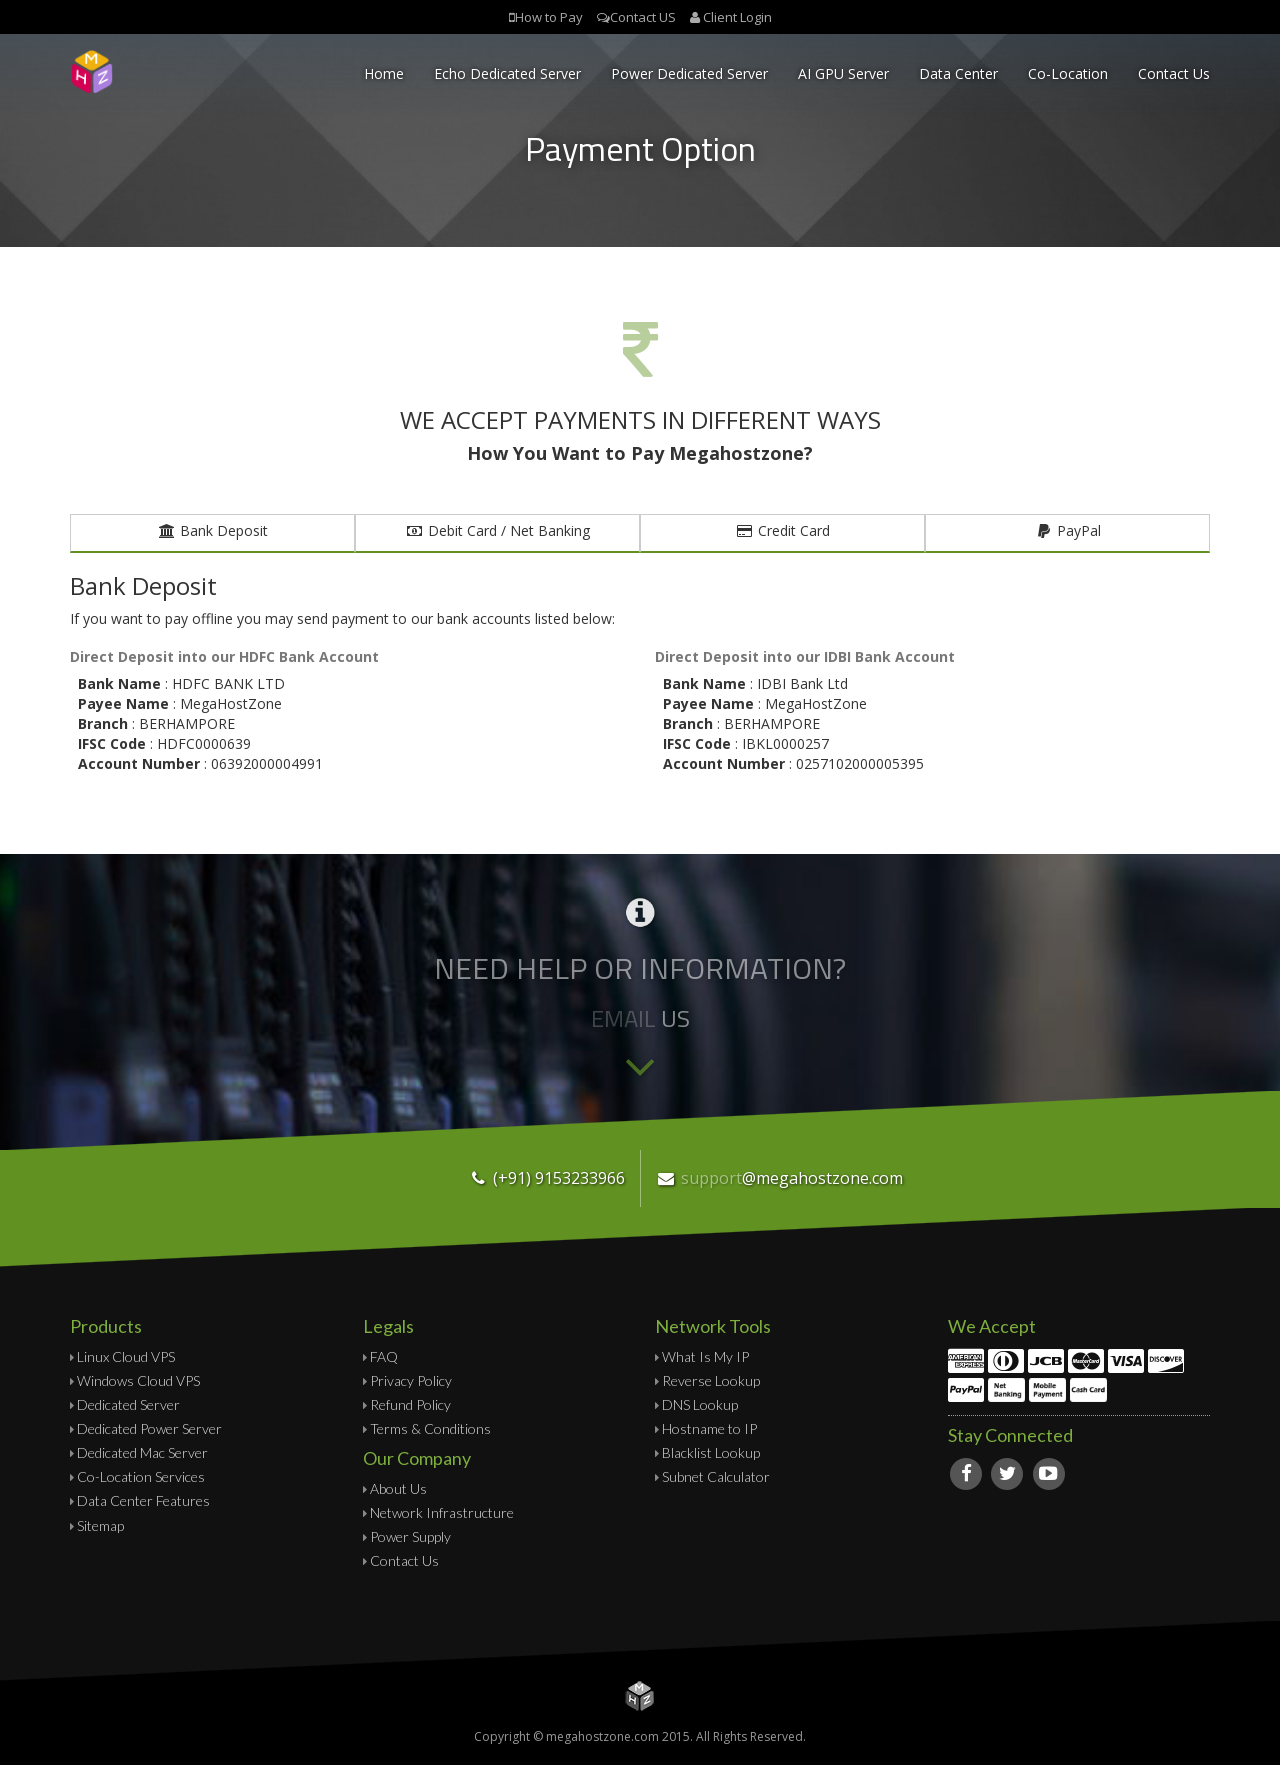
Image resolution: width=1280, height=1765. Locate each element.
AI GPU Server (843, 73)
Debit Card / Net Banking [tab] (498, 530)
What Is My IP (705, 1356)
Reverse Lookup (711, 1380)
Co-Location (1068, 73)
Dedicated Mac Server (142, 1452)
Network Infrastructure (442, 1512)
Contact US (643, 17)
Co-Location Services (141, 1476)
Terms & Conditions (430, 1428)
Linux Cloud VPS (126, 1356)
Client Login (737, 17)
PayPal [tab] (1068, 530)
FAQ (384, 1356)
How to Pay (549, 17)
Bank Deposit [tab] (213, 530)
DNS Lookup (700, 1404)
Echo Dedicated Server (507, 73)
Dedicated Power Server (149, 1428)
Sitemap (100, 1525)
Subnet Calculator (716, 1476)
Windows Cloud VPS (138, 1380)
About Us (398, 1488)
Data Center (958, 73)
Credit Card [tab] (783, 530)
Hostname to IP (709, 1428)
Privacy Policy (411, 1380)
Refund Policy (410, 1404)
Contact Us (1174, 73)
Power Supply (410, 1536)
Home (384, 73)
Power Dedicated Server (689, 73)
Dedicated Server (128, 1404)
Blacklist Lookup (711, 1452)
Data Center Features (143, 1500)
